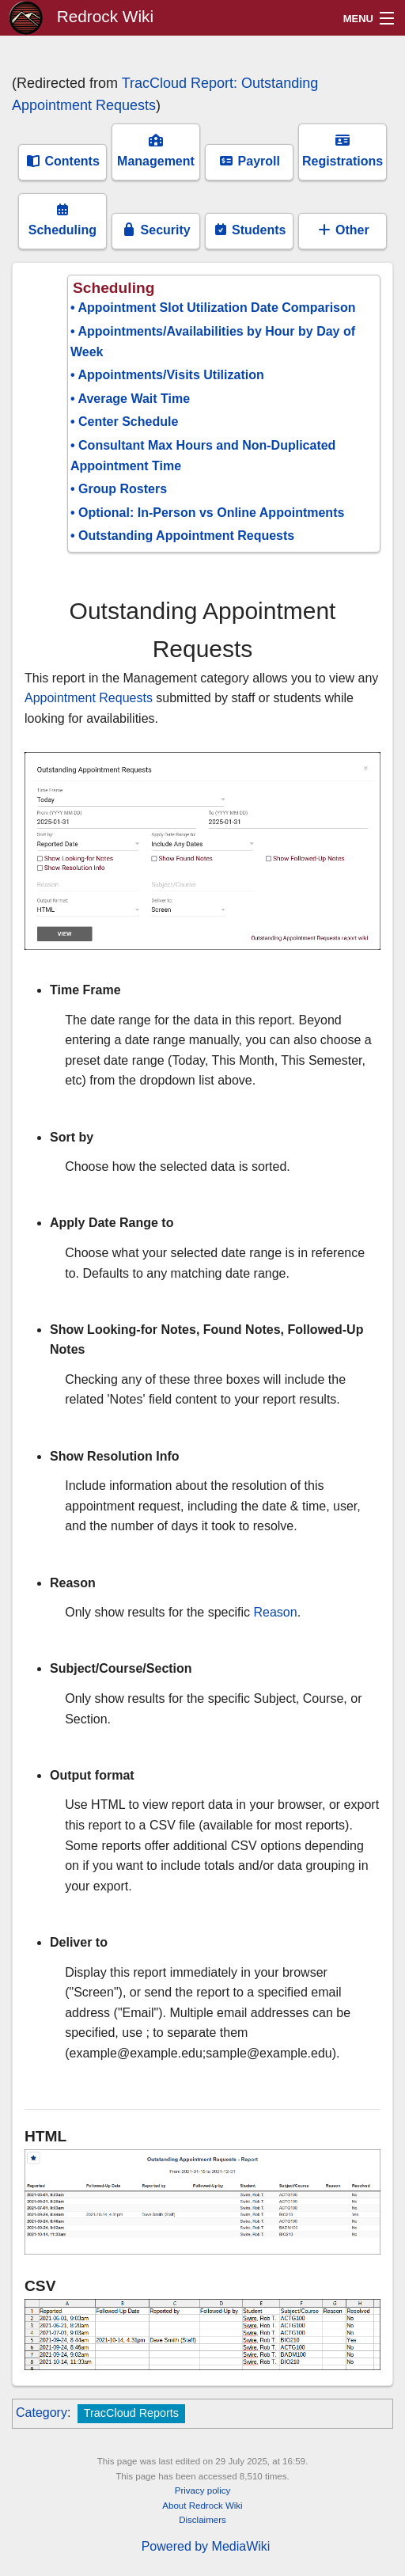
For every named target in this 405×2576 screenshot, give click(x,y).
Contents (62, 161)
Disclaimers (202, 2520)
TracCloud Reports (131, 2413)
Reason (275, 1612)
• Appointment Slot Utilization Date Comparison (213, 307)
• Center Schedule (124, 421)
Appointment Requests (89, 698)
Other (342, 230)
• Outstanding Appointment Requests (182, 535)
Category (41, 2412)
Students (249, 230)
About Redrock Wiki (202, 2505)
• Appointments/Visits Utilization (167, 375)
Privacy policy (203, 2490)
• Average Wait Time (130, 398)
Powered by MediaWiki (206, 2546)
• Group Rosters (118, 489)
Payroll (249, 161)
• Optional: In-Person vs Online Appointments (207, 512)
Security (156, 230)
